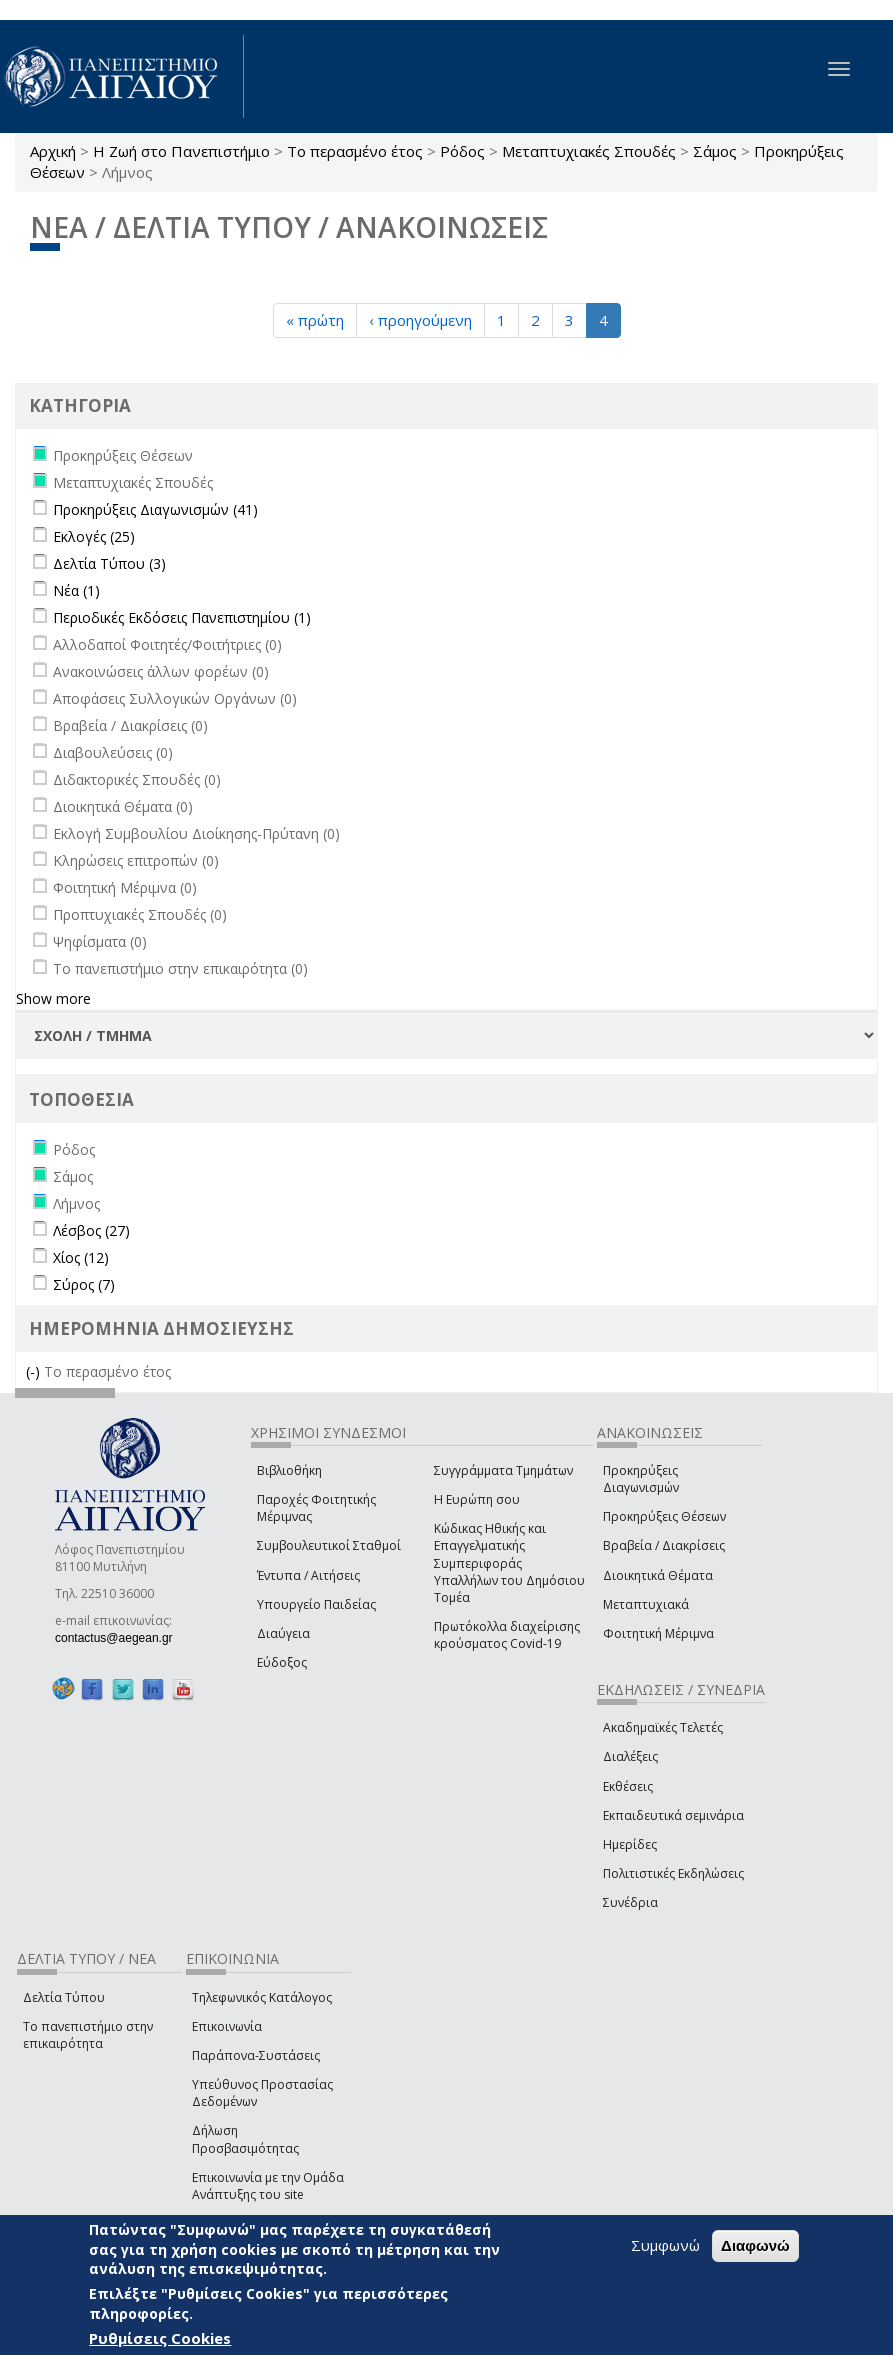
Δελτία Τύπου (64, 1997)
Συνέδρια (630, 1902)
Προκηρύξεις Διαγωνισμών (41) (155, 509)
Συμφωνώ (665, 2245)
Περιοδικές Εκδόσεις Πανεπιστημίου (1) (182, 617)
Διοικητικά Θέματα (658, 1575)
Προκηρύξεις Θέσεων (664, 1516)
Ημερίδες (630, 1844)
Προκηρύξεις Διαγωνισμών (641, 1479)
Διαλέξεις (630, 1756)
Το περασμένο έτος (355, 151)
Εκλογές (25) (94, 536)
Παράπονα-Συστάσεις (256, 2055)
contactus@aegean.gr (120, 1638)
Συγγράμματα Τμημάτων (503, 1470)
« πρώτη (315, 320)
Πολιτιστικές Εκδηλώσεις (673, 1873)
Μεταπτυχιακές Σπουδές (589, 151)
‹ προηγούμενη (420, 320)
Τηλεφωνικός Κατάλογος (262, 1997)
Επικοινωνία (227, 2026)
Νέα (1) (76, 590)
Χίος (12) (81, 1257)
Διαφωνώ (755, 2245)
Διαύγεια (283, 1633)
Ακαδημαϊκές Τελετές (663, 1727)
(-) (35, 1371)
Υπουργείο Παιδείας (316, 1604)
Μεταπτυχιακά (646, 1604)
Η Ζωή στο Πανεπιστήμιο (181, 151)
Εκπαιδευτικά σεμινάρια (673, 1815)
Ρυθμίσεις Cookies (160, 2338)
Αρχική (53, 151)
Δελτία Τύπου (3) (109, 563)
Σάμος (715, 151)
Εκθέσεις (628, 1786)
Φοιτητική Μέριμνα (658, 1633)
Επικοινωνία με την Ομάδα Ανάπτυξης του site (268, 2186)
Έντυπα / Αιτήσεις (308, 1575)
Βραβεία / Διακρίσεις (664, 1545)
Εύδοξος (282, 1662)
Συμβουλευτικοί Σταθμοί (329, 1545)
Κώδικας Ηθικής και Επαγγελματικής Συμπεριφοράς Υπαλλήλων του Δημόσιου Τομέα (509, 1563)
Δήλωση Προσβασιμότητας (245, 2139)
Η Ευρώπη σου (477, 1499)
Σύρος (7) (84, 1284)
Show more (53, 998)
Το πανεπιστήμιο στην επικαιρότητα (88, 2035)
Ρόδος (462, 151)
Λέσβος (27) (91, 1230)
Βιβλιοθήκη (289, 1470)
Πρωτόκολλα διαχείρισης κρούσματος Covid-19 (507, 1635)
